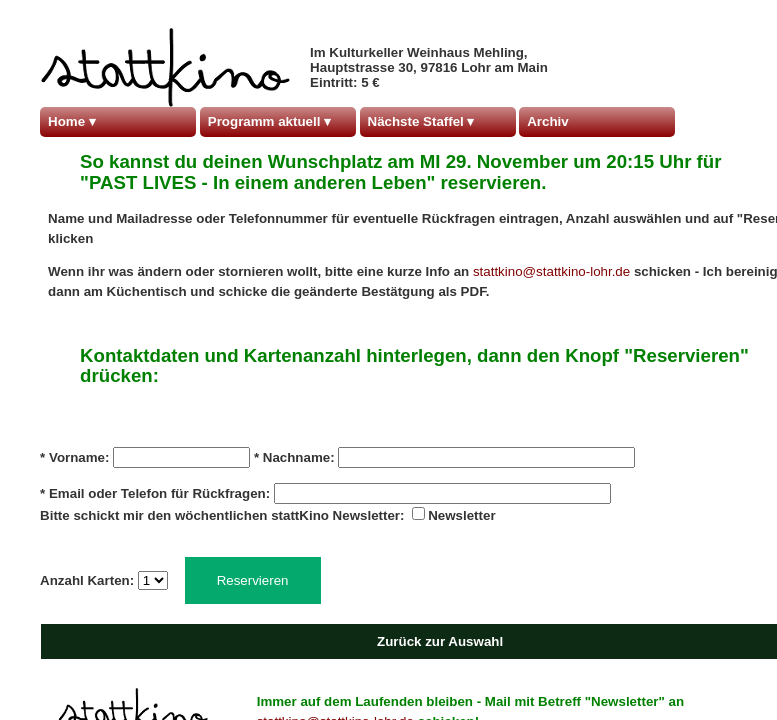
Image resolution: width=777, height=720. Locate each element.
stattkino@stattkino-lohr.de (553, 271)
